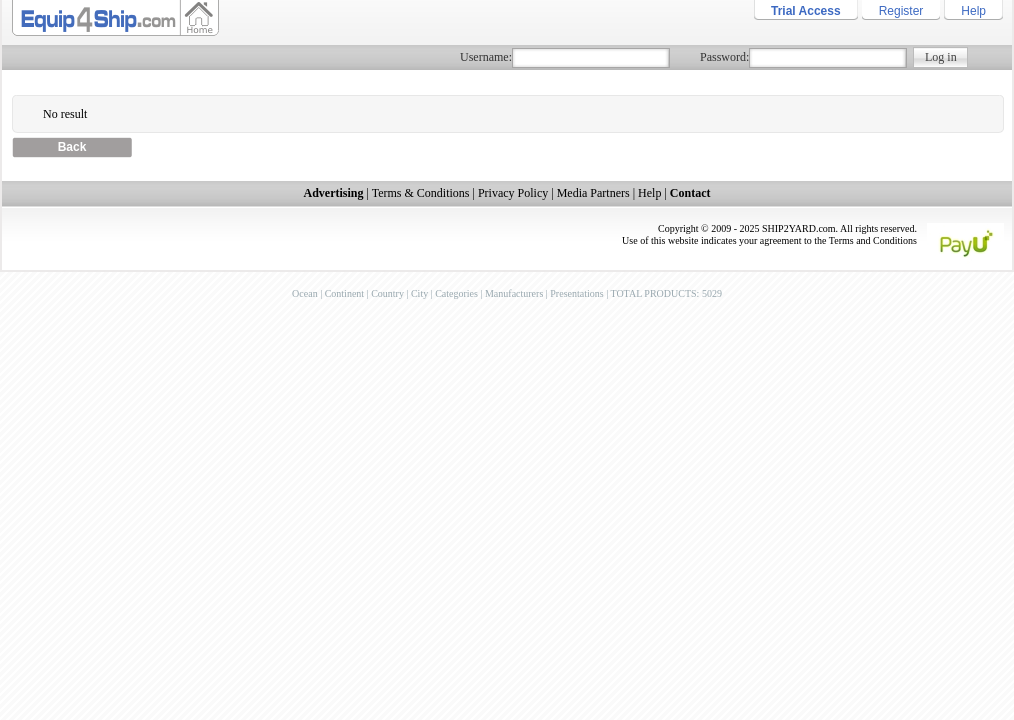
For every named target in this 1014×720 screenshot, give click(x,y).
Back (72, 147)
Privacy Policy (513, 193)
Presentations (576, 293)
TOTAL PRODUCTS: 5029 (665, 293)
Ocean (305, 293)
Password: (724, 57)
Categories (456, 293)
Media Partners (593, 193)
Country (387, 293)
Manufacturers (514, 293)
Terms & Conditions (421, 193)
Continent (344, 293)
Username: (486, 57)
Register (901, 11)
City (419, 293)
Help (973, 11)
